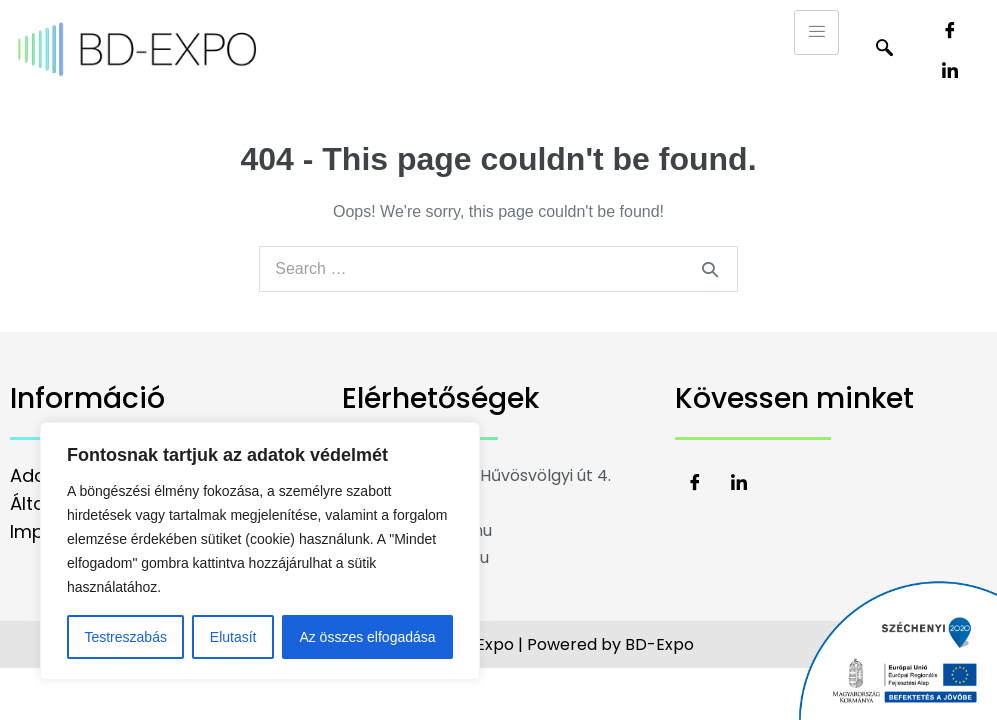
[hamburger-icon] (816, 32)
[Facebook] (950, 30)
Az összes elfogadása (367, 637)
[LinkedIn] (950, 70)
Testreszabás (125, 637)
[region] (260, 551)
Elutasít (233, 637)
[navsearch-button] (884, 50)
